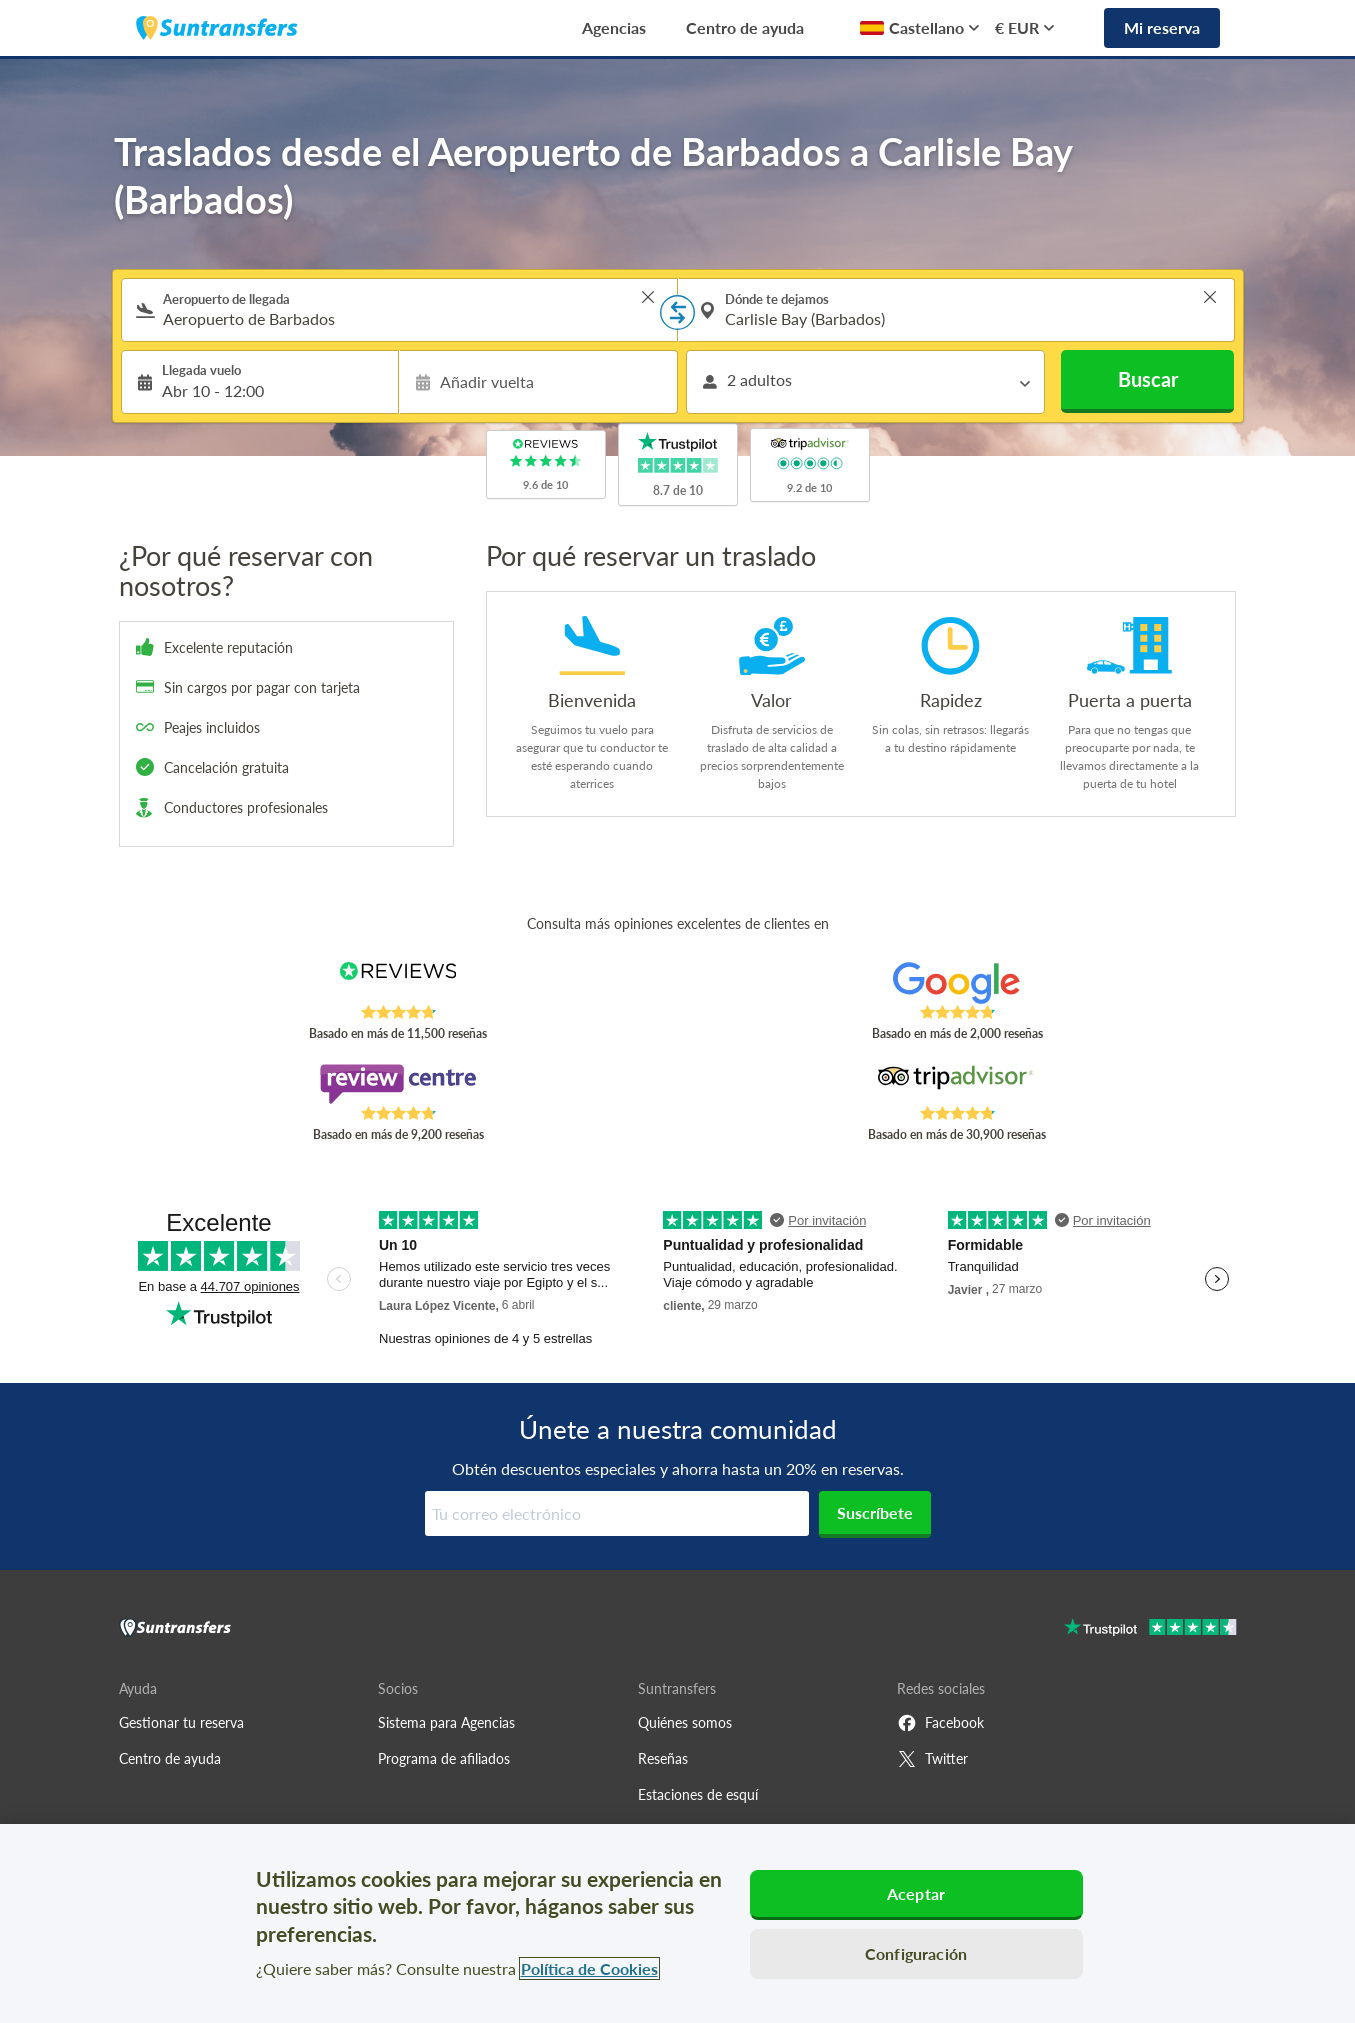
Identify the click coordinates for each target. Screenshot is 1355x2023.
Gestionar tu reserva (181, 1722)
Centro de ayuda (745, 27)
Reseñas (663, 1758)
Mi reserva (1162, 27)
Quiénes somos (685, 1722)
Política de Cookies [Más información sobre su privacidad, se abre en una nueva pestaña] (589, 1968)
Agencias (614, 27)
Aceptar (916, 1893)
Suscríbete (875, 1512)
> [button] (648, 297)
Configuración (916, 1953)
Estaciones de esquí (698, 1794)
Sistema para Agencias (446, 1722)
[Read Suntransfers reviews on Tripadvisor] (956, 1084)
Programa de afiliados (444, 1758)
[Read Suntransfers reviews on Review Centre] (397, 1084)
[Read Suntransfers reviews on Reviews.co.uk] (397, 983)
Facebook (940, 1723)
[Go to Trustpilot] (1150, 1629)
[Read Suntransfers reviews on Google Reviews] (956, 983)
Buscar (1148, 379)
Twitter (932, 1759)
